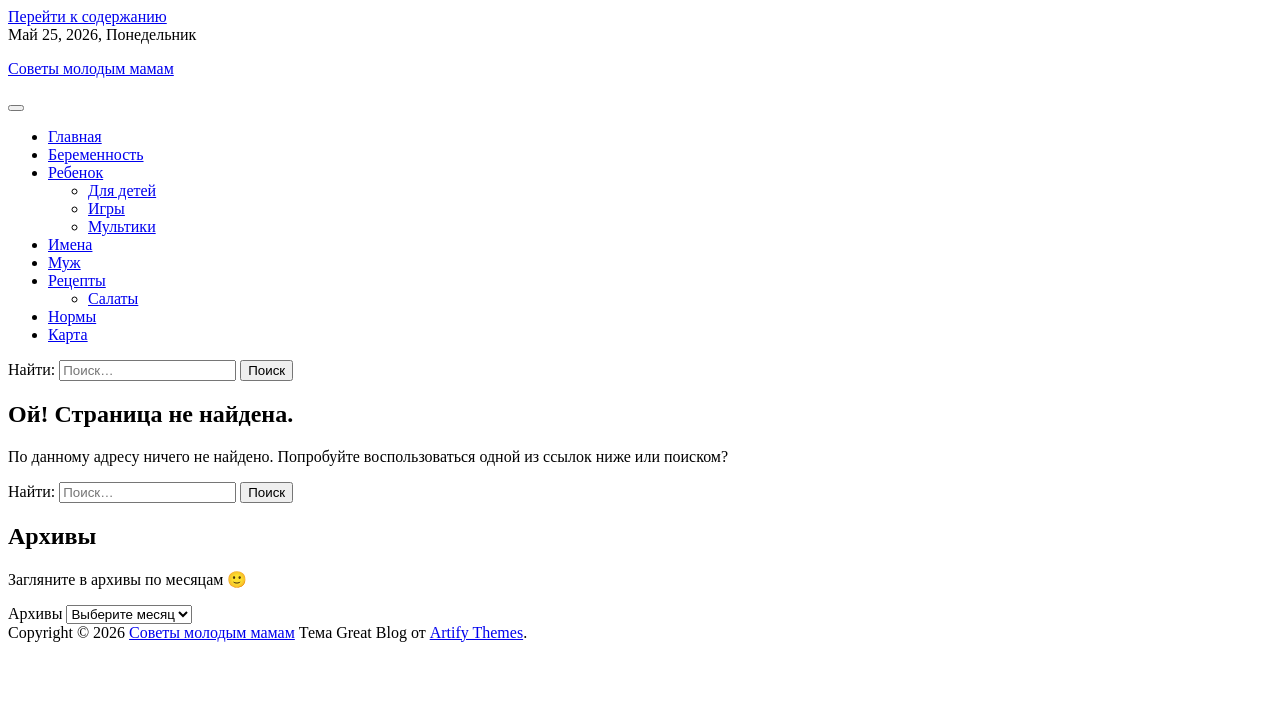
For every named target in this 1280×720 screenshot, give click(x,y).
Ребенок (75, 172)
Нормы (72, 316)
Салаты (113, 298)
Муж (64, 262)
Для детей (122, 190)
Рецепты (77, 280)
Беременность (96, 154)
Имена (70, 244)
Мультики (122, 226)
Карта (68, 334)
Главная (75, 136)
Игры (106, 208)
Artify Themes (476, 632)
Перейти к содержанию (87, 16)
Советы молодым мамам (91, 68)
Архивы (35, 613)
